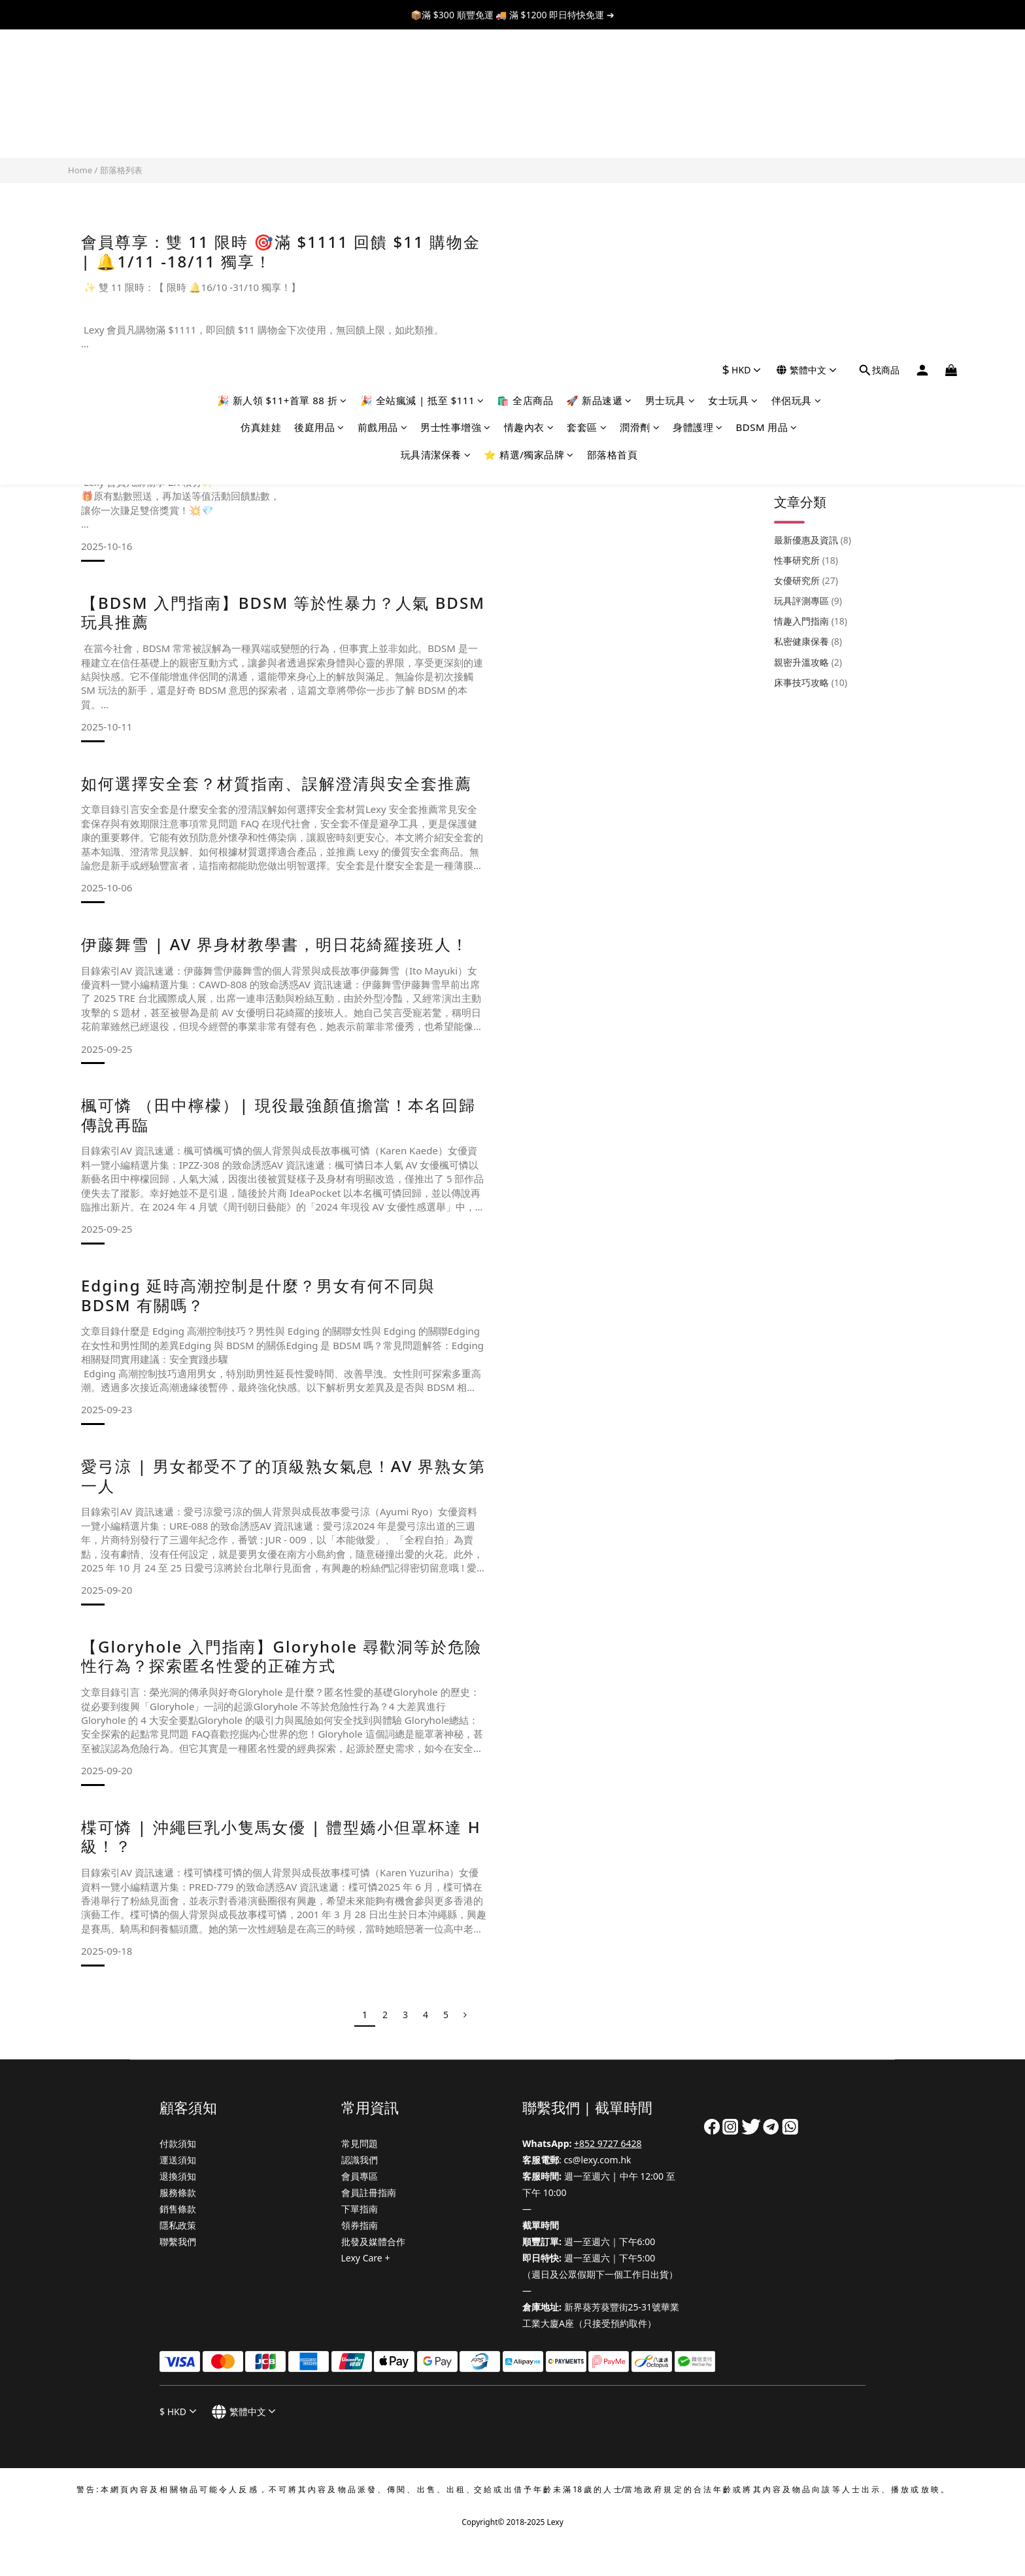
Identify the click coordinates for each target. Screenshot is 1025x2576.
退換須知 (178, 2176)
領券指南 (359, 2225)
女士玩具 (733, 73)
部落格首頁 (612, 127)
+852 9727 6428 (607, 2143)
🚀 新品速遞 (598, 73)
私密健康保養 (808, 356)
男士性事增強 (455, 100)
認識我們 (359, 2160)
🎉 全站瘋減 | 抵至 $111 (422, 73)
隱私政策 (178, 2225)
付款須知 (178, 2143)
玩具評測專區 (808, 315)
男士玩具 (670, 73)
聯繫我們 (178, 2241)
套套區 (587, 100)
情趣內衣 (529, 100)
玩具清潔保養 (436, 127)
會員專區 (359, 2176)
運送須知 (178, 2160)
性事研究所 (806, 275)
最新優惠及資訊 (812, 255)
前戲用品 (383, 100)
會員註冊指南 (368, 2192)
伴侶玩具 (796, 73)
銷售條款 (178, 2209)
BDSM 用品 (767, 100)
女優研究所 (806, 295)
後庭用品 (319, 100)
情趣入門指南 (810, 336)
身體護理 (698, 100)
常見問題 (359, 2143)
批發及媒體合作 (373, 2241)
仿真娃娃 (261, 100)
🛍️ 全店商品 (525, 73)
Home (80, 170)
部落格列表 (121, 170)
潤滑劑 (640, 100)
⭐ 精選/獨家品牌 (528, 127)
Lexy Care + (365, 2258)
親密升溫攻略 (808, 377)
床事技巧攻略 (810, 397)
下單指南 (359, 2209)
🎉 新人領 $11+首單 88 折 (282, 73)
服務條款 (178, 2192)
